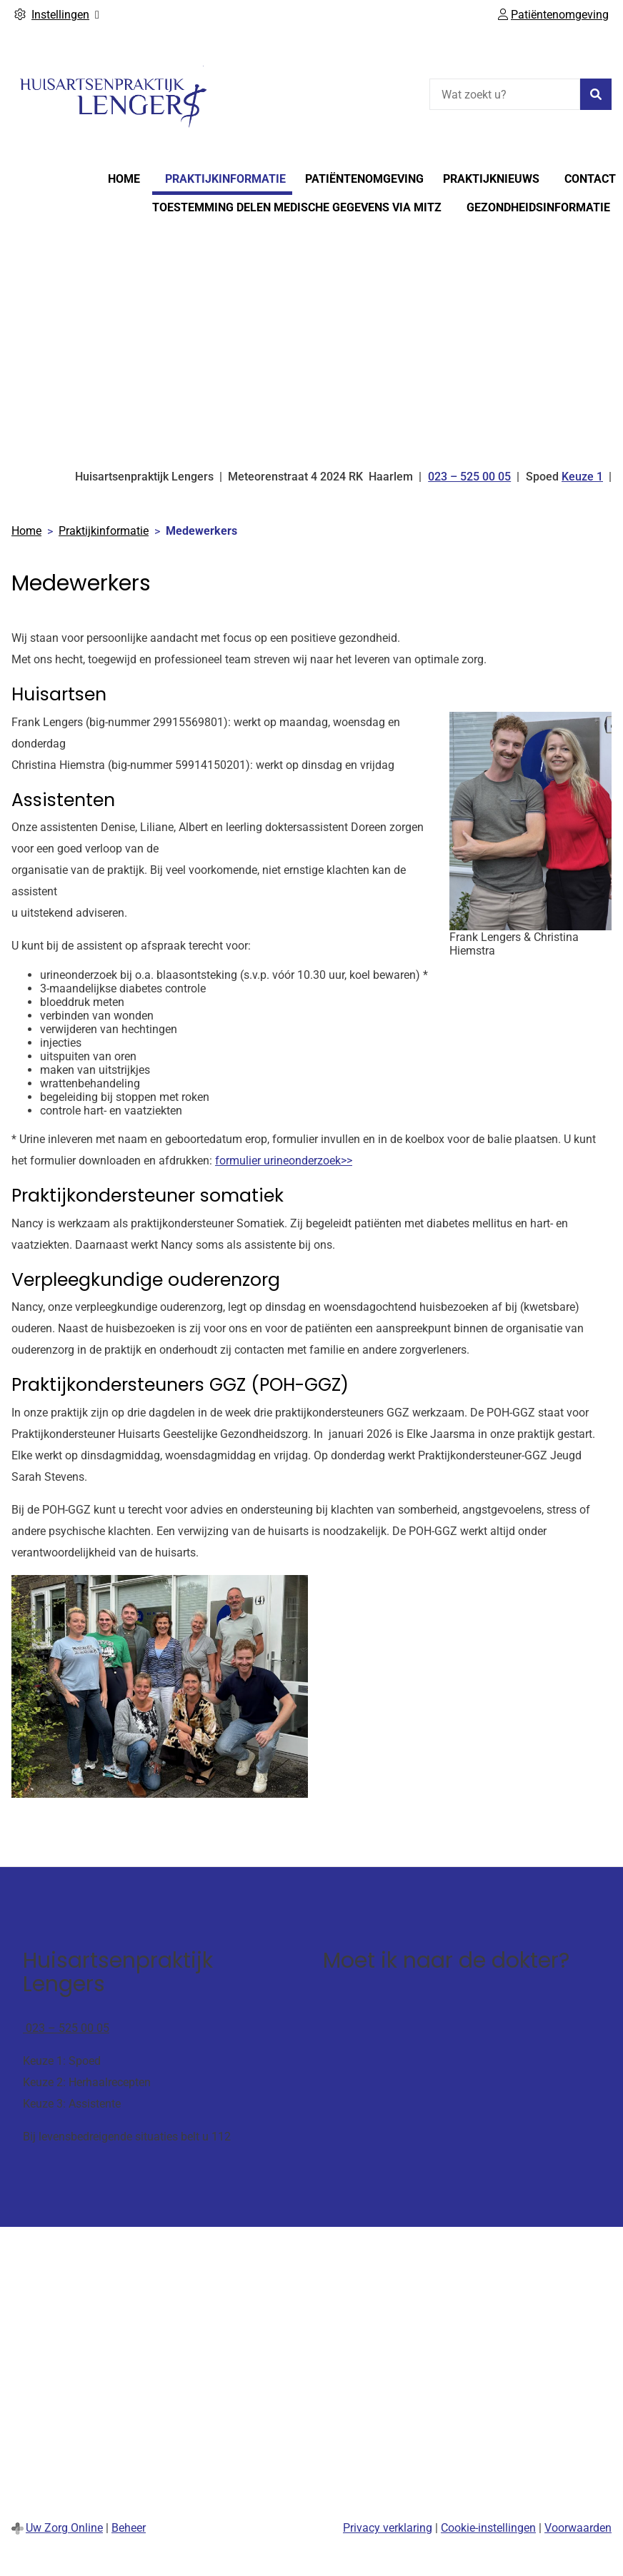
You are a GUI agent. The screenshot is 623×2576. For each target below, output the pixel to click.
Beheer (128, 2528)
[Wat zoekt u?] (504, 94)
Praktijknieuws (491, 179)
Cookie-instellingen (488, 2528)
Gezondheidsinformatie (538, 207)
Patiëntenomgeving (364, 179)
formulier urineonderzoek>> (283, 1160)
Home (124, 179)
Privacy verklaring (387, 2528)
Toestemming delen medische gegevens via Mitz (297, 207)
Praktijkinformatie (225, 179)
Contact (590, 179)
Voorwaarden (578, 2528)
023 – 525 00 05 (66, 2028)
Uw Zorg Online (64, 2528)
